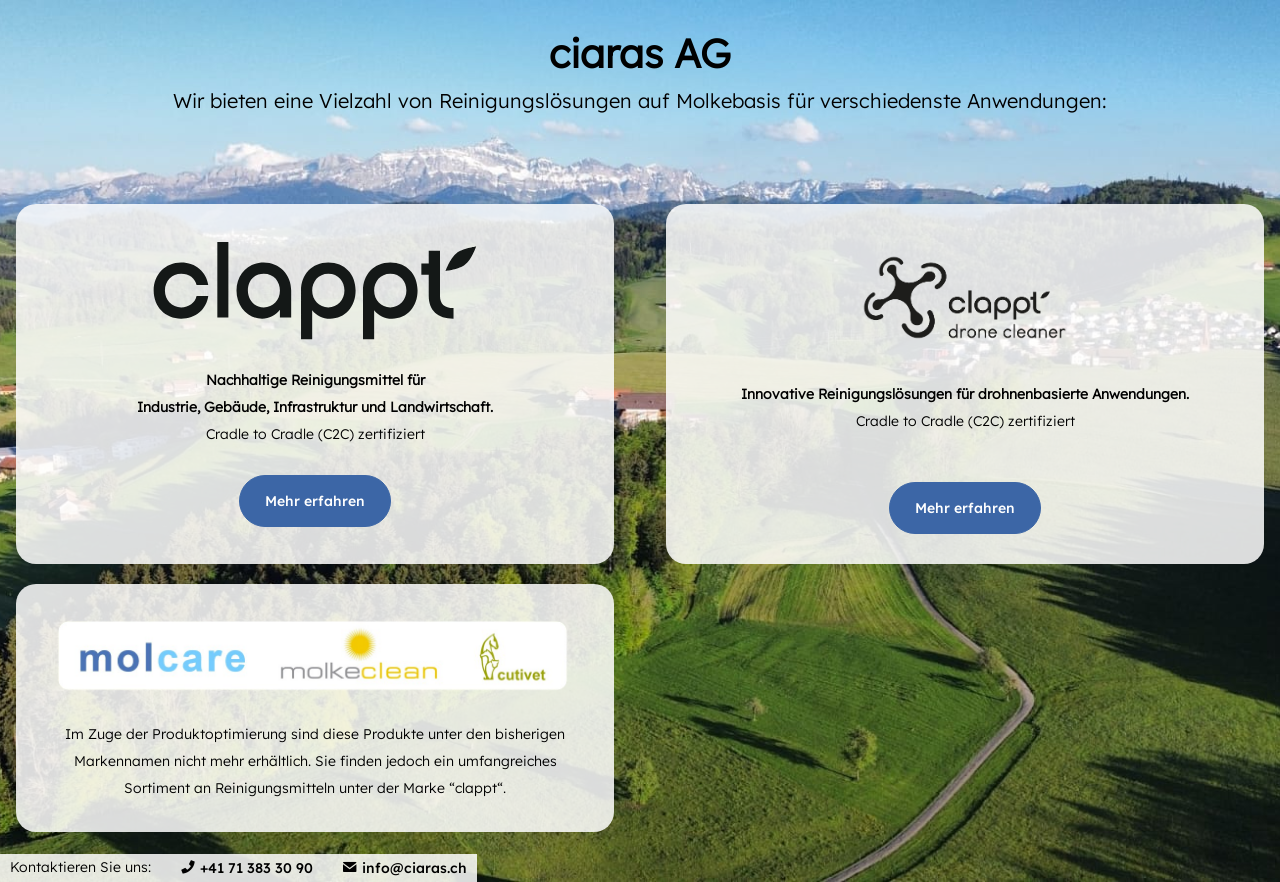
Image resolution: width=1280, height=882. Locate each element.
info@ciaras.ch (414, 868)
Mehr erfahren (315, 501)
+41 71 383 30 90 (256, 868)
